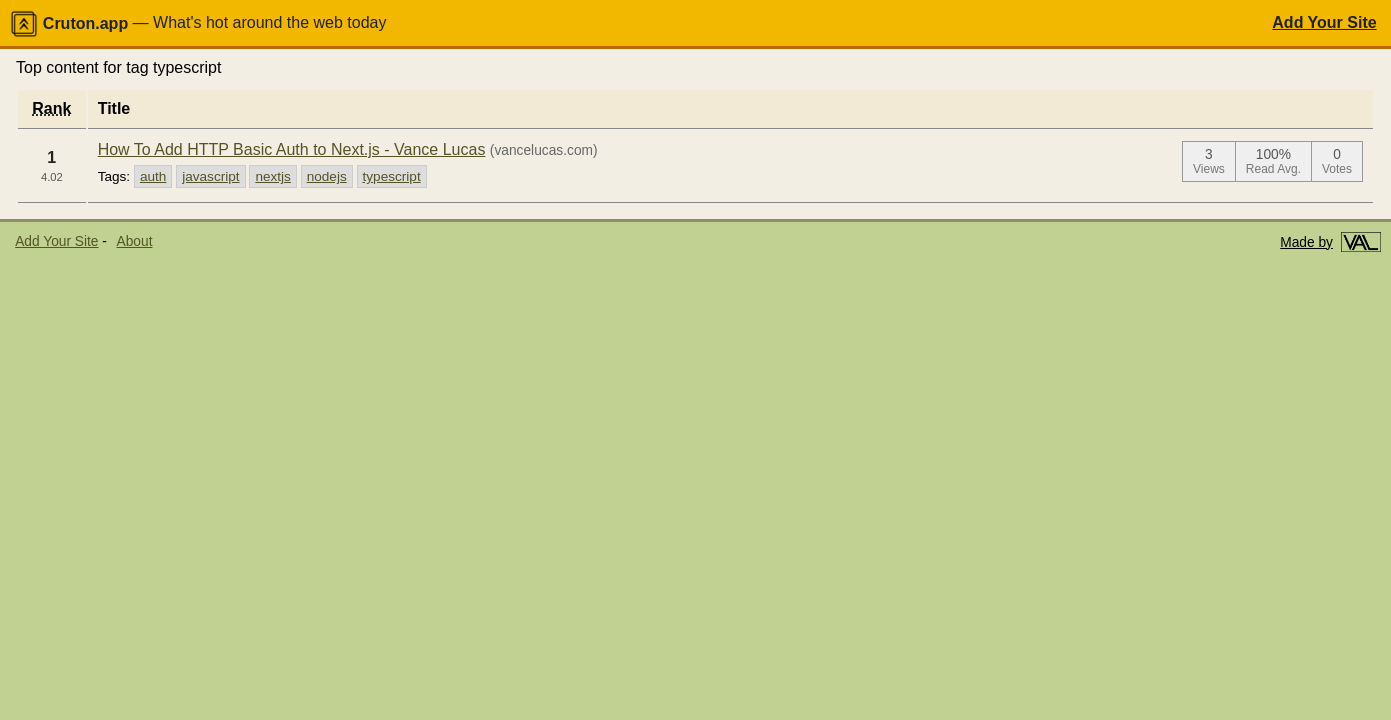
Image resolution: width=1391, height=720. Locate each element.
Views (1209, 169)
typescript (392, 176)
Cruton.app (69, 23)
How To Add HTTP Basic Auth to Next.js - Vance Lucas (292, 149)
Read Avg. (1273, 169)
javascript (210, 176)
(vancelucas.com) (544, 150)
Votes (1337, 169)
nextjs (273, 176)
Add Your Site (1324, 22)
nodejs (327, 176)
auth (153, 176)
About (135, 241)
